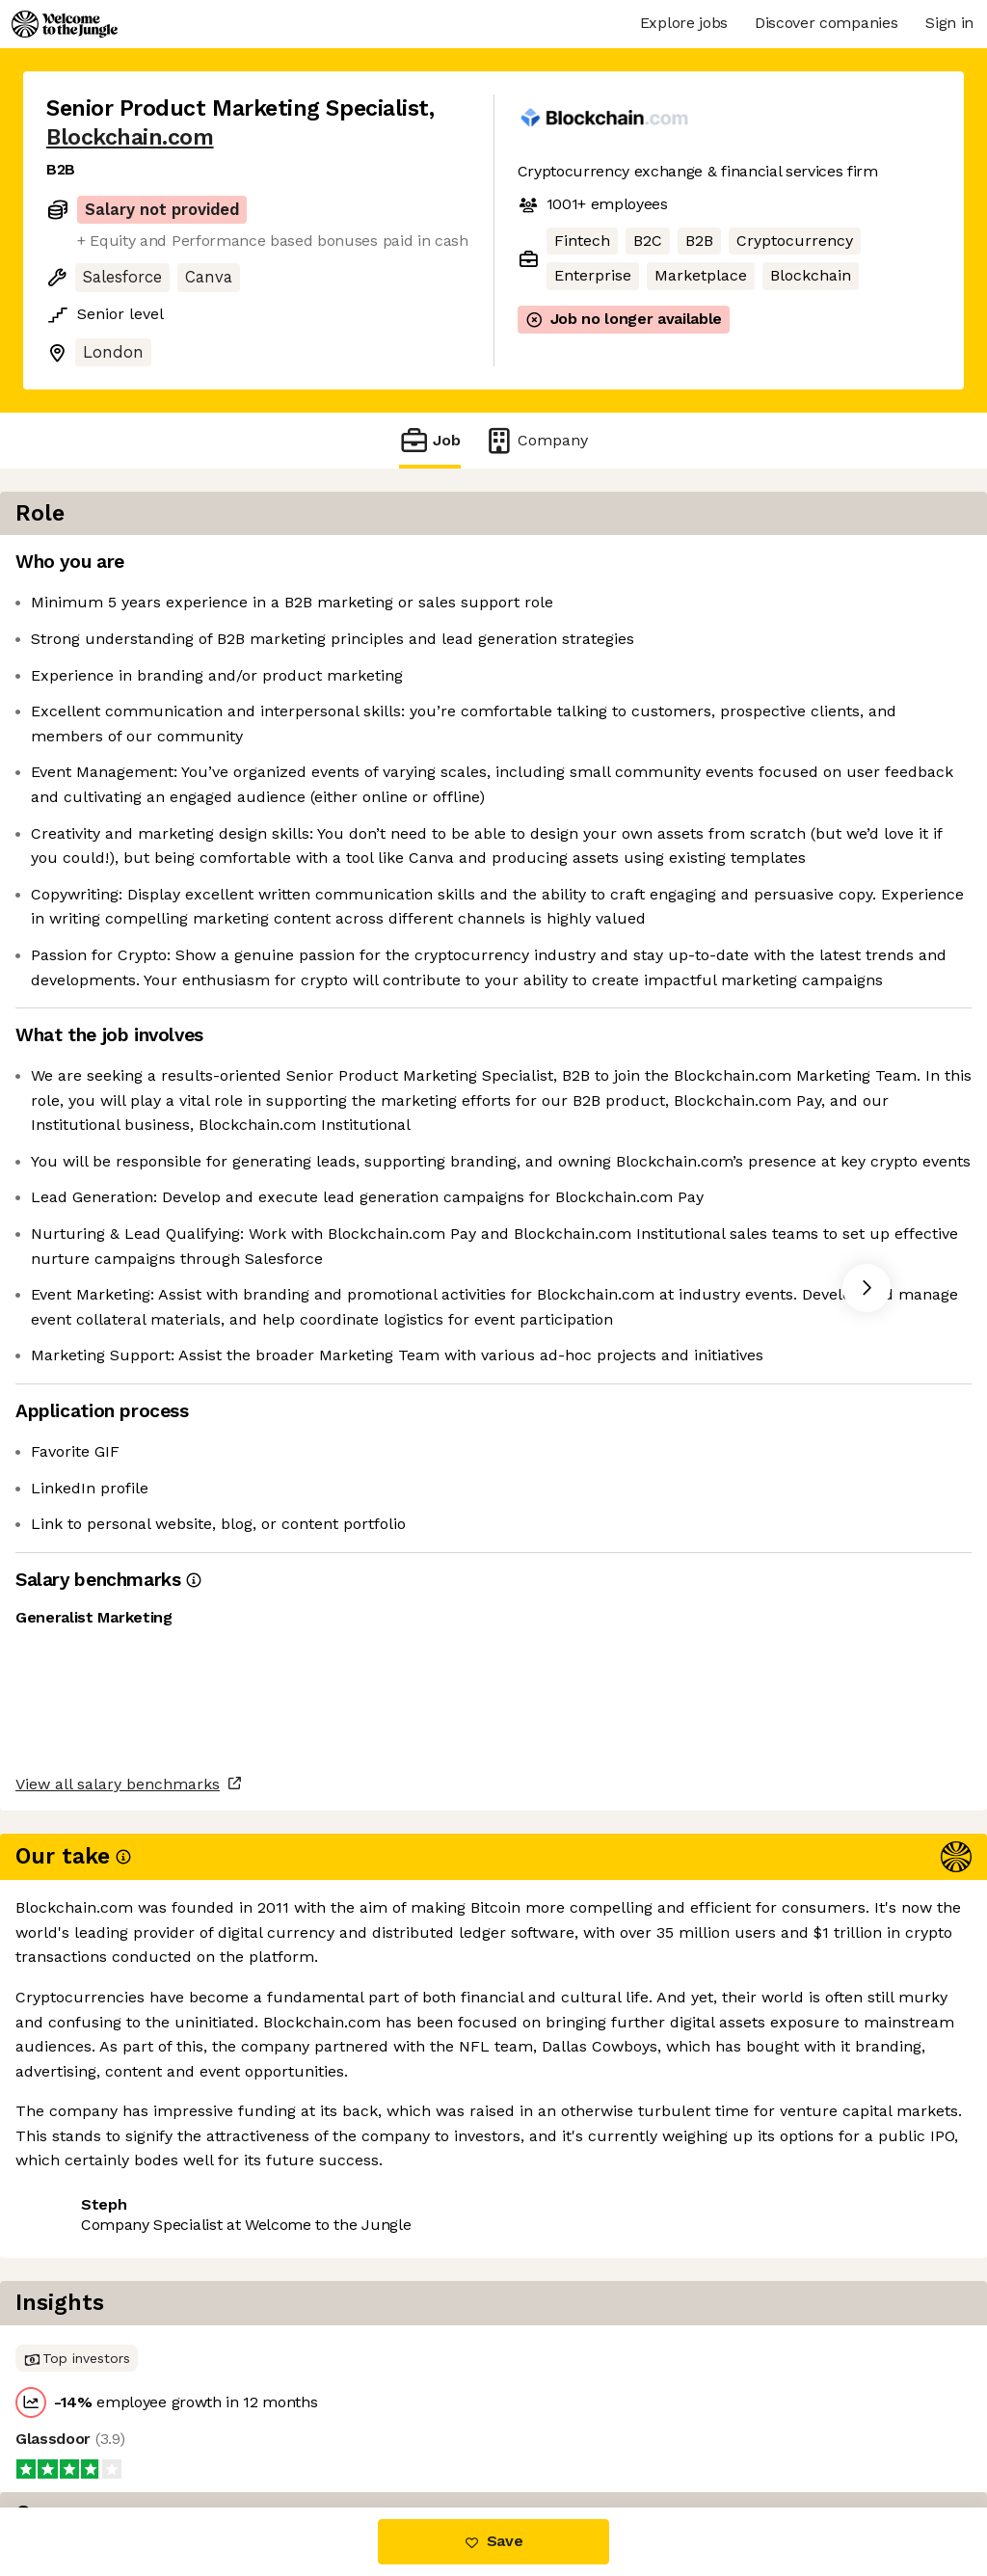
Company (536, 440)
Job (430, 440)
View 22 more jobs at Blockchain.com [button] (320, 2426)
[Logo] (65, 24)
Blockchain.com (130, 137)
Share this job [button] (99, 2426)
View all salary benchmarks (141, 2352)
